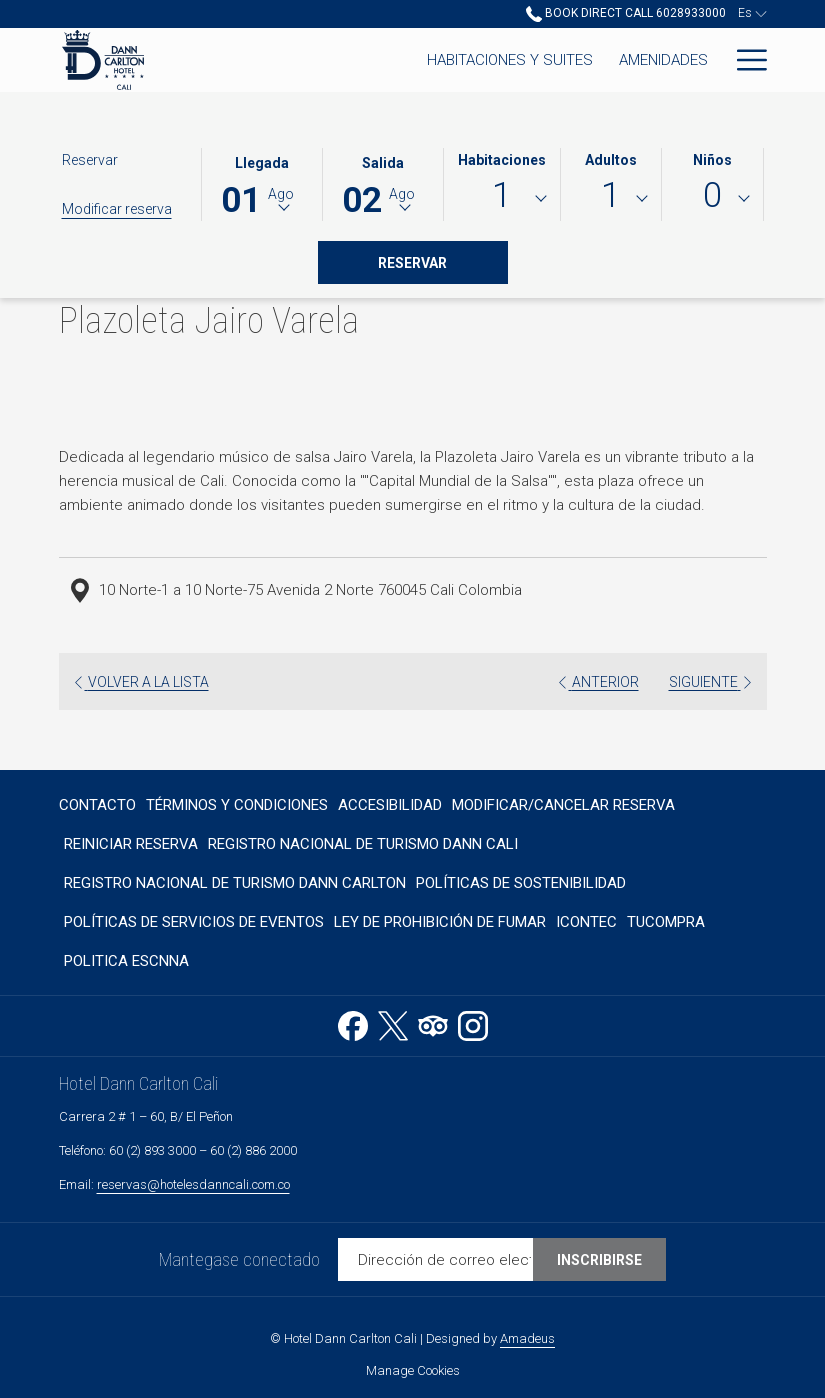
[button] (262, 183)
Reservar (443, 262)
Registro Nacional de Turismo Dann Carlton (235, 883)
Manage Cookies (413, 1370)
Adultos (611, 160)
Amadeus (527, 1338)
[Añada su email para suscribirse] (435, 1259)
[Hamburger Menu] (744, 60)
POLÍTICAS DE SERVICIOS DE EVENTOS (194, 922)
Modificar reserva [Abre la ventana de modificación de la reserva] (117, 209)
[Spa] (694, 60)
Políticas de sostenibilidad (521, 883)
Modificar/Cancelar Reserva (563, 805)
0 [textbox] (712, 195)
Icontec (586, 922)
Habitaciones (502, 160)
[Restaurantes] (600, 60)
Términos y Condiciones (237, 805)
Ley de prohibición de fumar (440, 922)
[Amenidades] (475, 60)
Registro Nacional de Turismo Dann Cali (363, 844)
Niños (712, 160)
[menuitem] (100, 804)
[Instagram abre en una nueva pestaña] (473, 1023)
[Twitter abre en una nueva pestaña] (393, 1023)
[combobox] (502, 199)
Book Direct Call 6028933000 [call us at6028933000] (626, 13)
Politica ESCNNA (126, 961)
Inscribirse (599, 1260)
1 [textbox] (501, 195)
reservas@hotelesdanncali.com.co (193, 1184)
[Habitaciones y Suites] (322, 60)
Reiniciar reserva (131, 844)
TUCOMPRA (666, 922)
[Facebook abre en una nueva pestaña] (353, 1023)
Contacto (97, 805)
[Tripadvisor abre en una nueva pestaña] (433, 1023)
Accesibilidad (390, 805)
